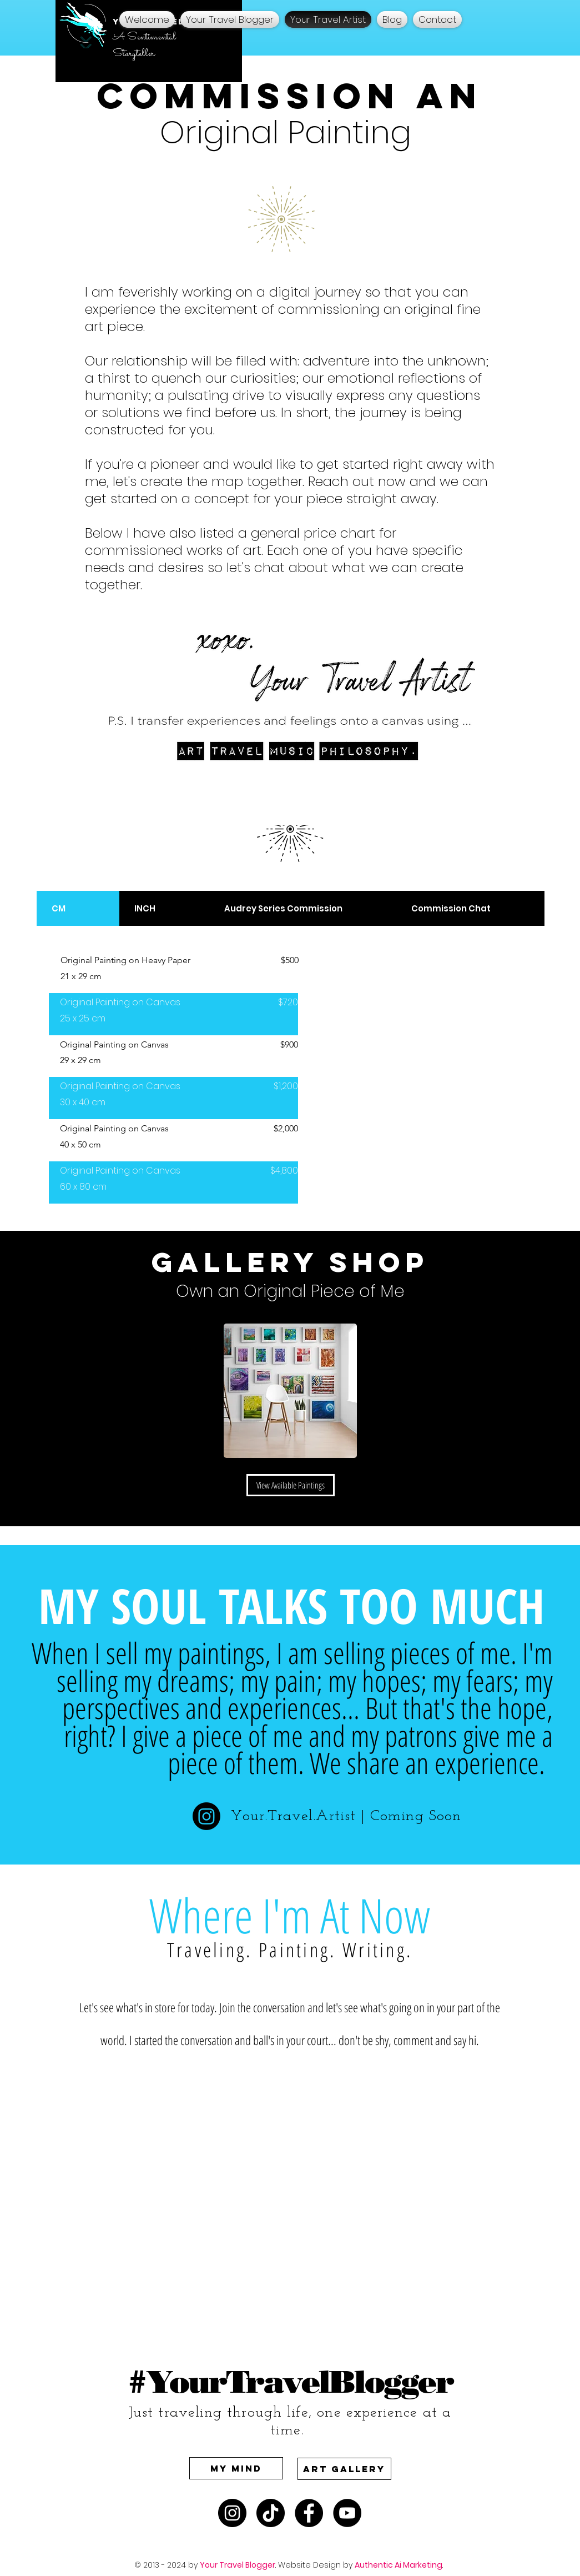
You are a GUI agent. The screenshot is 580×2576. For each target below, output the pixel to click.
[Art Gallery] (344, 2469)
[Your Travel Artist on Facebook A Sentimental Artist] (309, 2513)
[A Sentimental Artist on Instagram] (232, 2513)
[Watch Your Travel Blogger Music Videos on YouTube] (347, 2513)
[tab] (78, 908)
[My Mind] (236, 2468)
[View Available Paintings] (290, 1485)
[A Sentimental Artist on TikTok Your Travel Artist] (270, 2513)
